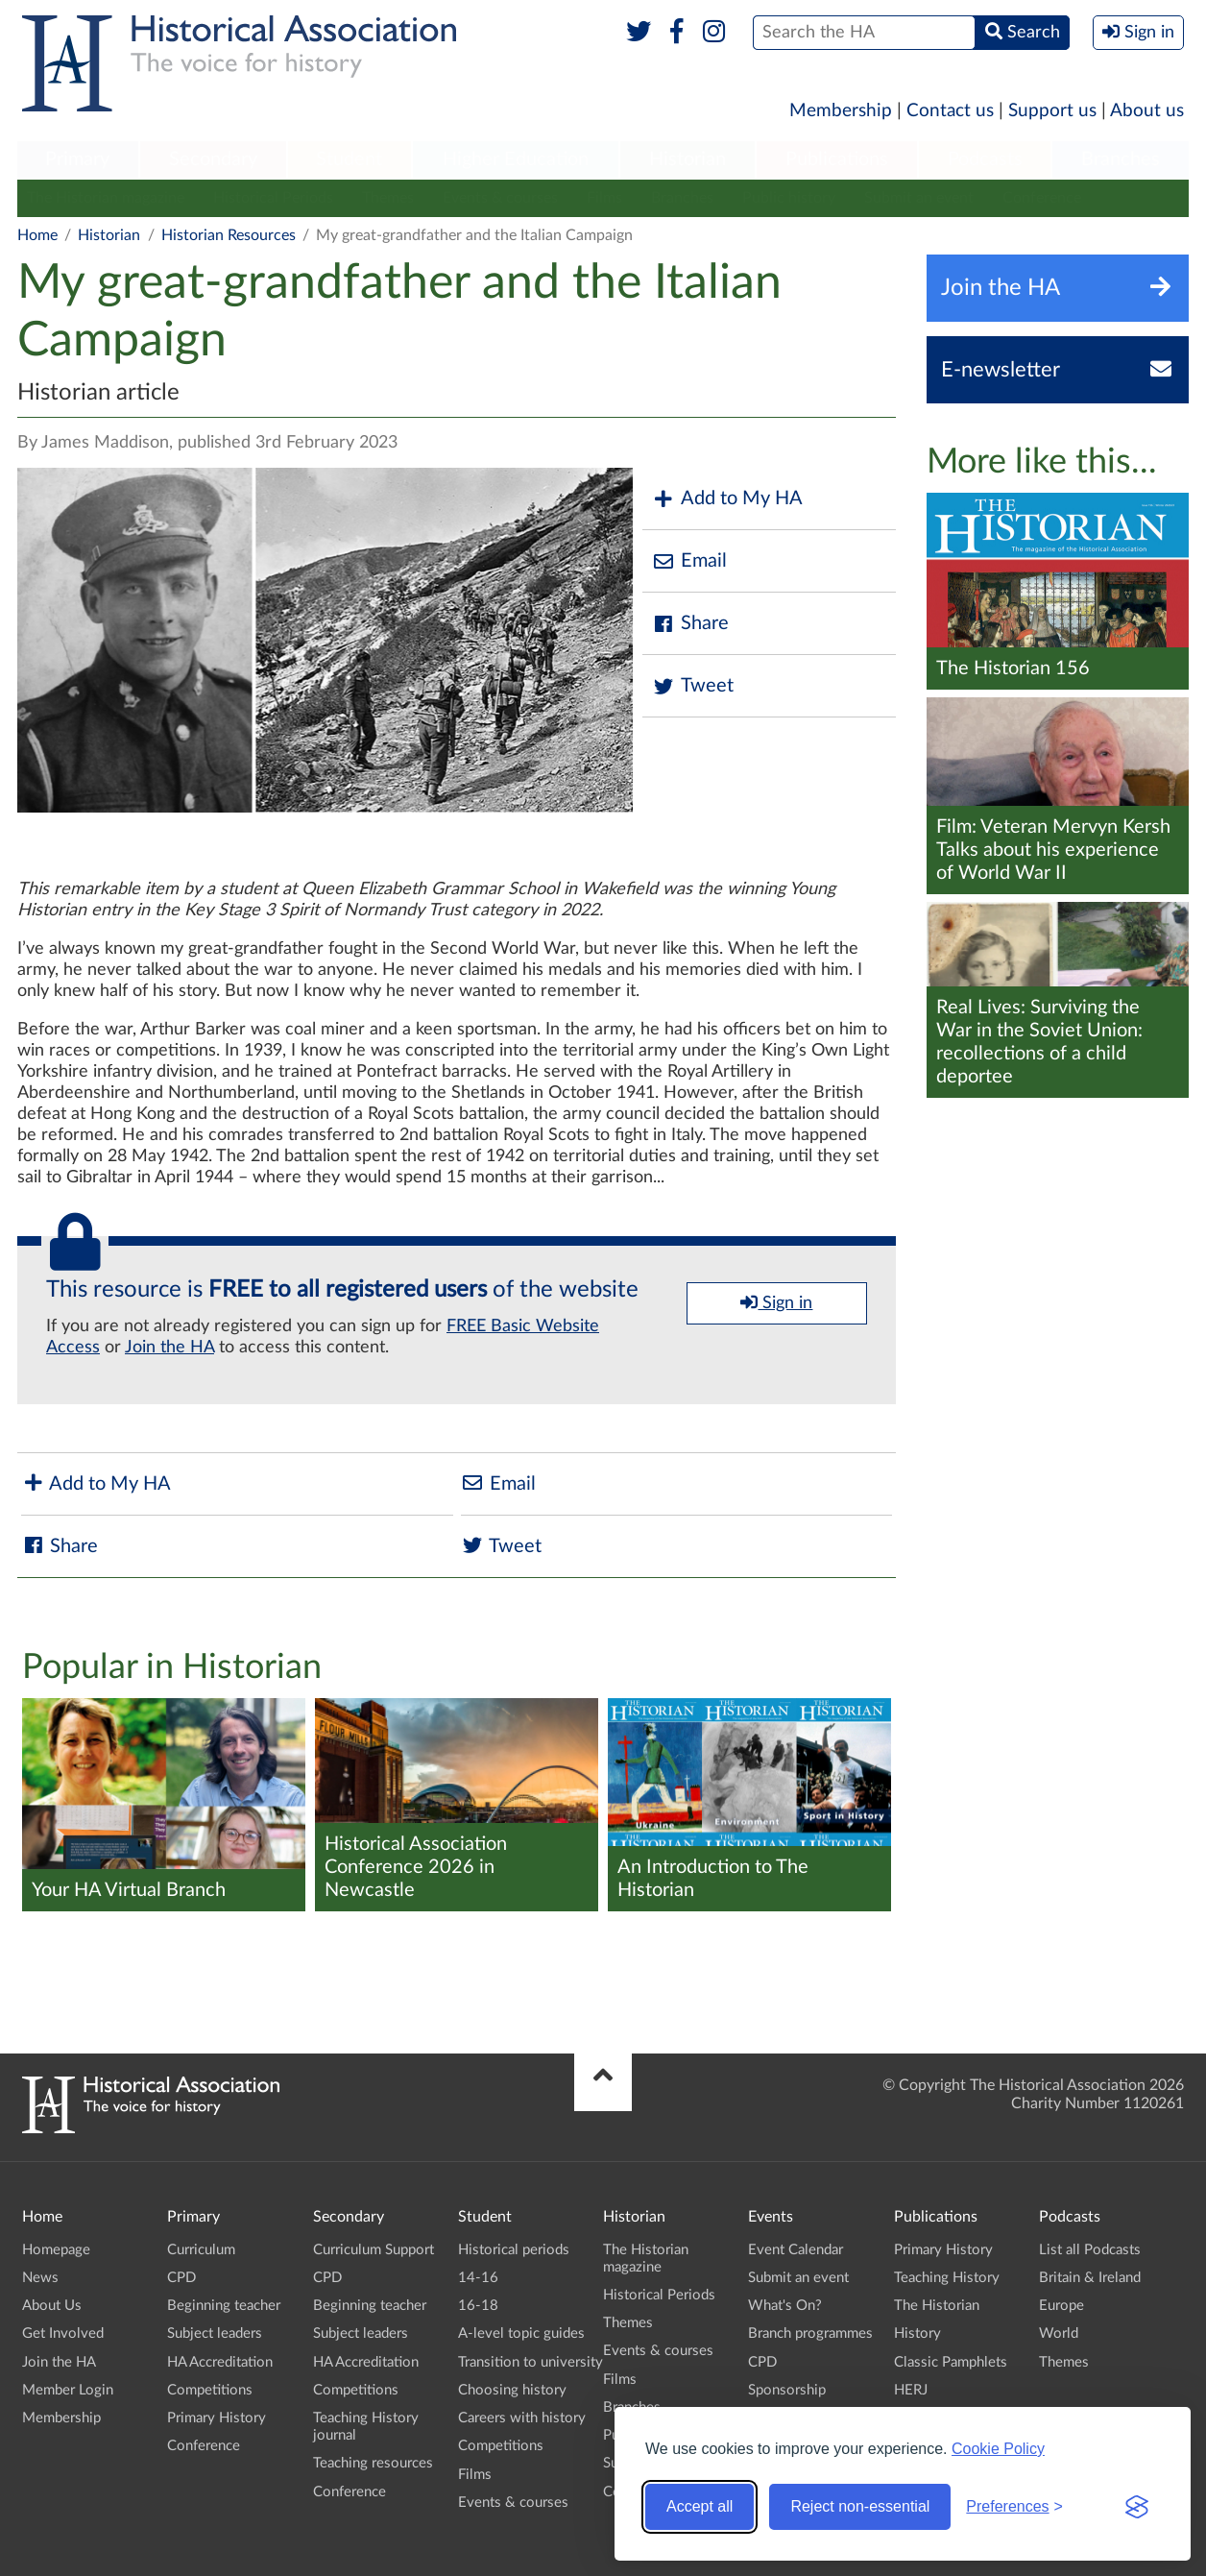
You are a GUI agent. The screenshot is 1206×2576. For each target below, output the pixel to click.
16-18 (478, 2305)
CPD (181, 2278)
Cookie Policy (998, 2449)
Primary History (216, 2418)
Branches (1120, 159)
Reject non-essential (859, 2506)
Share (690, 624)
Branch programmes (810, 2333)
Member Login (67, 2390)
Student (349, 159)
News (40, 2278)
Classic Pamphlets (950, 2362)
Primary (77, 159)
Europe (1061, 2305)
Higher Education (516, 159)
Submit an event (919, 198)
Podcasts (985, 159)
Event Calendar (795, 2250)
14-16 (478, 2278)
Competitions (210, 2390)
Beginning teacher (223, 2305)
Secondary (213, 159)
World (1058, 2333)
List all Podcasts (1090, 2250)
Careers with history (522, 2418)
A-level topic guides (521, 2333)
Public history (788, 198)
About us (1147, 111)
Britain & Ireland (1090, 2278)
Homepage (56, 2250)
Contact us (950, 111)
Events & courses (500, 198)
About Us (52, 2305)
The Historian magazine (105, 198)
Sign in (776, 1302)
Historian (687, 159)
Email (689, 561)
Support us (1052, 111)
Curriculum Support (373, 2250)
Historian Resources (228, 235)
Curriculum (201, 2250)
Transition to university (530, 2362)
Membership (840, 111)
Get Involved (63, 2333)
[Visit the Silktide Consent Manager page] (1137, 2507)
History (917, 2333)
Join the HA (169, 1347)
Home (37, 235)
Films (604, 198)
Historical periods (513, 2250)
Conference (1041, 198)
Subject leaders (214, 2333)
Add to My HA (727, 499)
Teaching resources (373, 2463)
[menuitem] (77, 160)
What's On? (785, 2305)
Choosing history (512, 2390)
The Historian (936, 2305)
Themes (388, 198)
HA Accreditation (220, 2362)
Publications (836, 159)
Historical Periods (273, 198)
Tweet (693, 686)
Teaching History (947, 2278)
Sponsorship (787, 2390)
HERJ (911, 2390)
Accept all (699, 2506)
